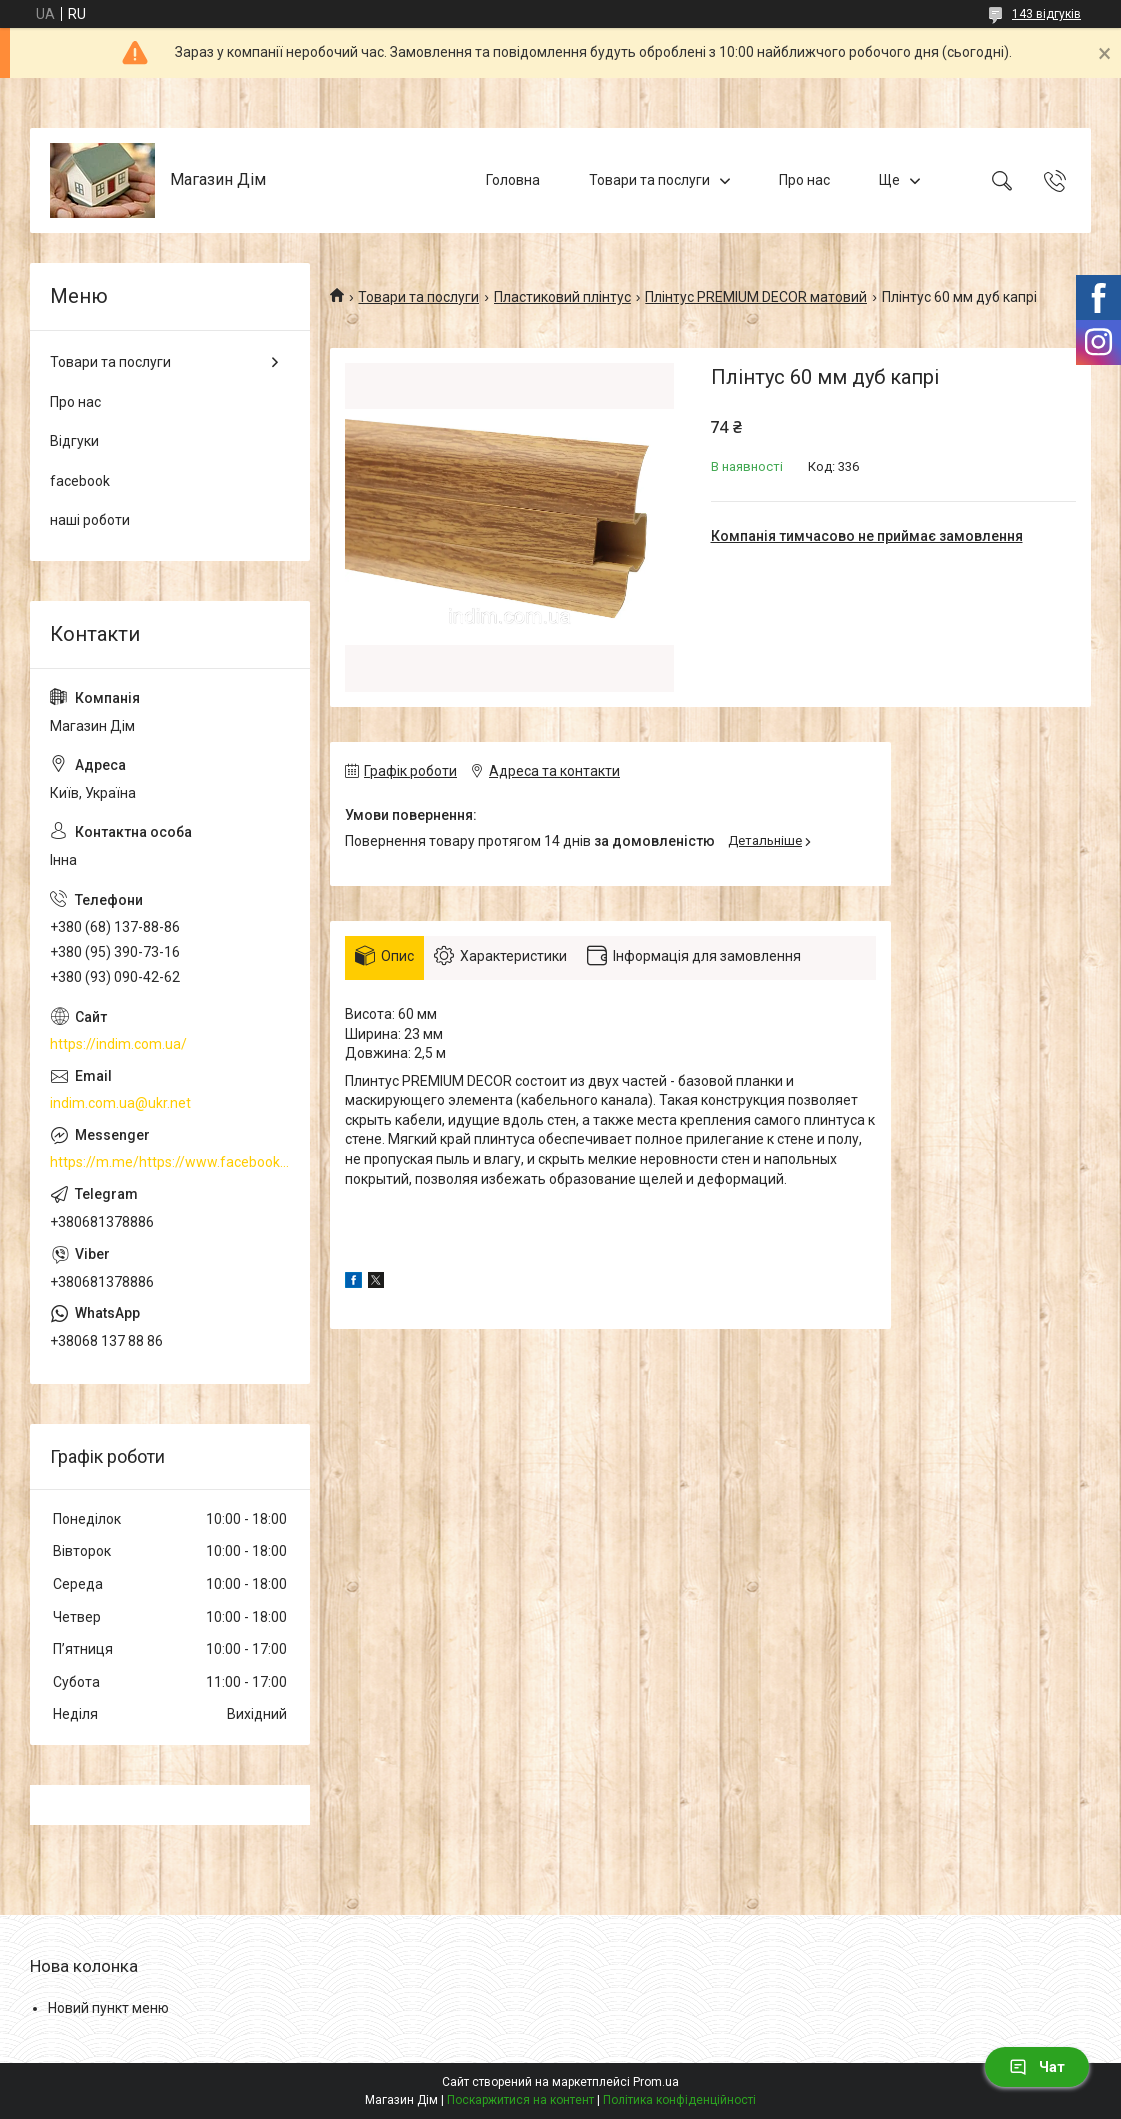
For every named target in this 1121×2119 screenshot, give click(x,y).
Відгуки (74, 441)
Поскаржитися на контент (520, 2100)
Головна (513, 180)
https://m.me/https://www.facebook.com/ (170, 1162)
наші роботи (90, 520)
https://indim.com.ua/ (118, 1044)
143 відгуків (1046, 14)
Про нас (804, 180)
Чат (1037, 2067)
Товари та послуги (649, 180)
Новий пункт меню (108, 2008)
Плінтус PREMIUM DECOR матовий (756, 297)
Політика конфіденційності (679, 2100)
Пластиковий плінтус (562, 297)
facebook (80, 481)
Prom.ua (656, 2082)
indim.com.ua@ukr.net (120, 1103)
